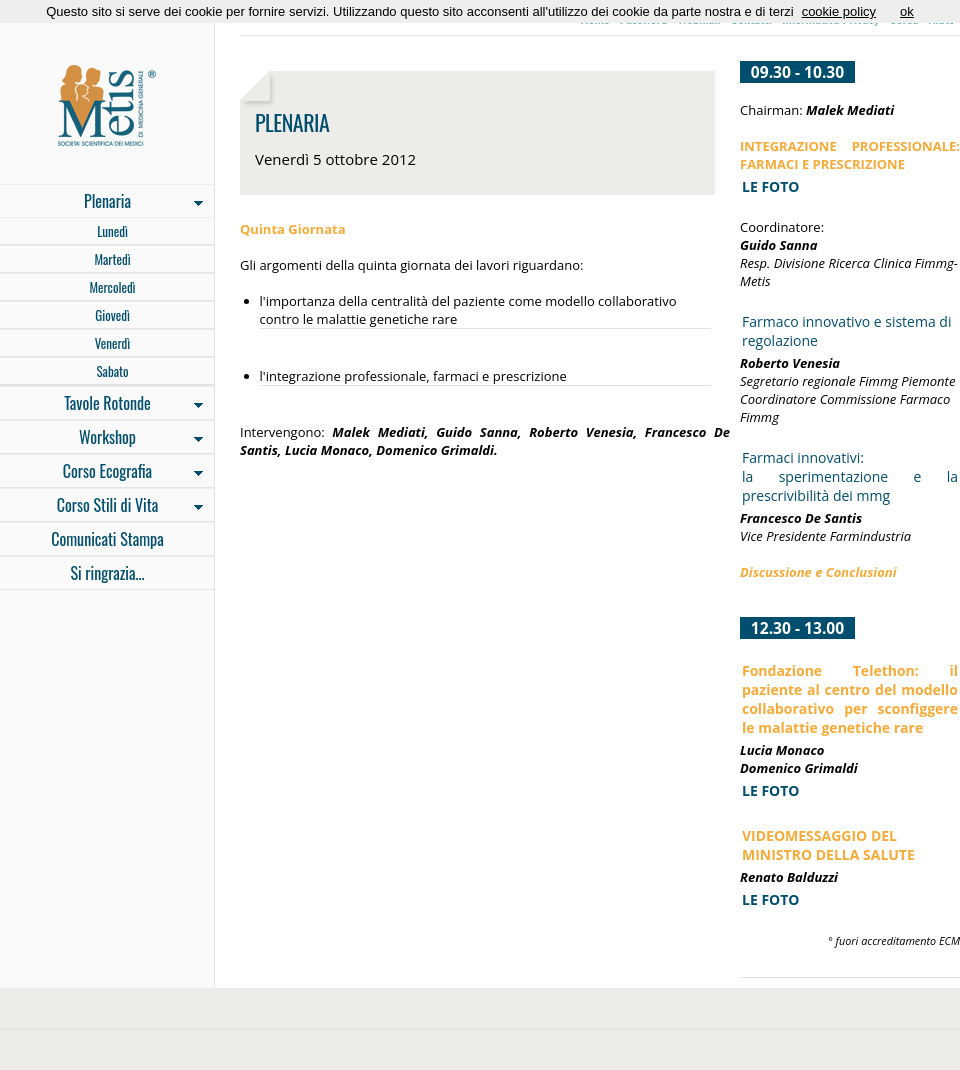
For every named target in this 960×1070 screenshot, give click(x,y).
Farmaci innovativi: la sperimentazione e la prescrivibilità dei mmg (850, 476)
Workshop (101, 439)
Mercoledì (112, 287)
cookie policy (839, 11)
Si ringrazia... (107, 573)
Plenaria (101, 203)
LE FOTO (770, 790)
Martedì (112, 259)
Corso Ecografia (101, 473)
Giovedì (112, 315)
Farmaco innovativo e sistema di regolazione (846, 331)
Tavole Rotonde (101, 405)
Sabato (112, 371)
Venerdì (113, 343)
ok (907, 11)
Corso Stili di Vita (101, 507)
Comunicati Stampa (107, 539)
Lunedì (112, 231)
